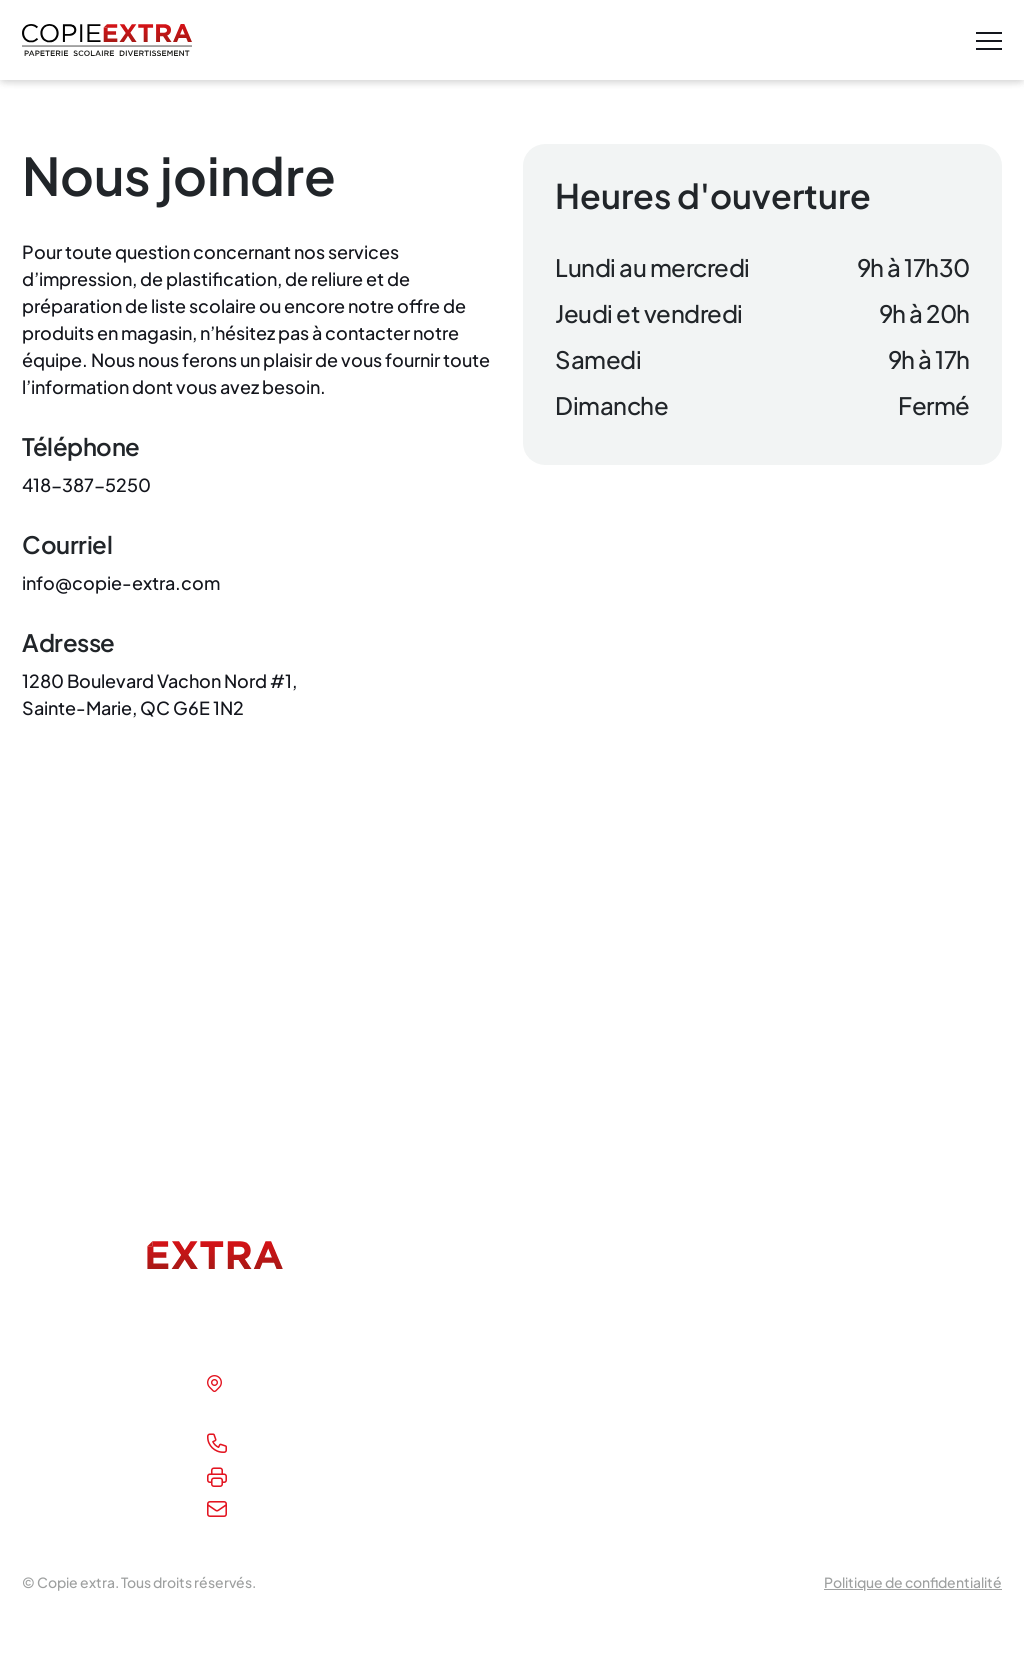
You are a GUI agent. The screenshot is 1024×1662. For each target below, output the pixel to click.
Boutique (57, 1454)
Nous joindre (69, 1488)
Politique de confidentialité (913, 1582)
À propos (56, 1420)
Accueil (50, 1386)
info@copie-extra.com (326, 1512)
